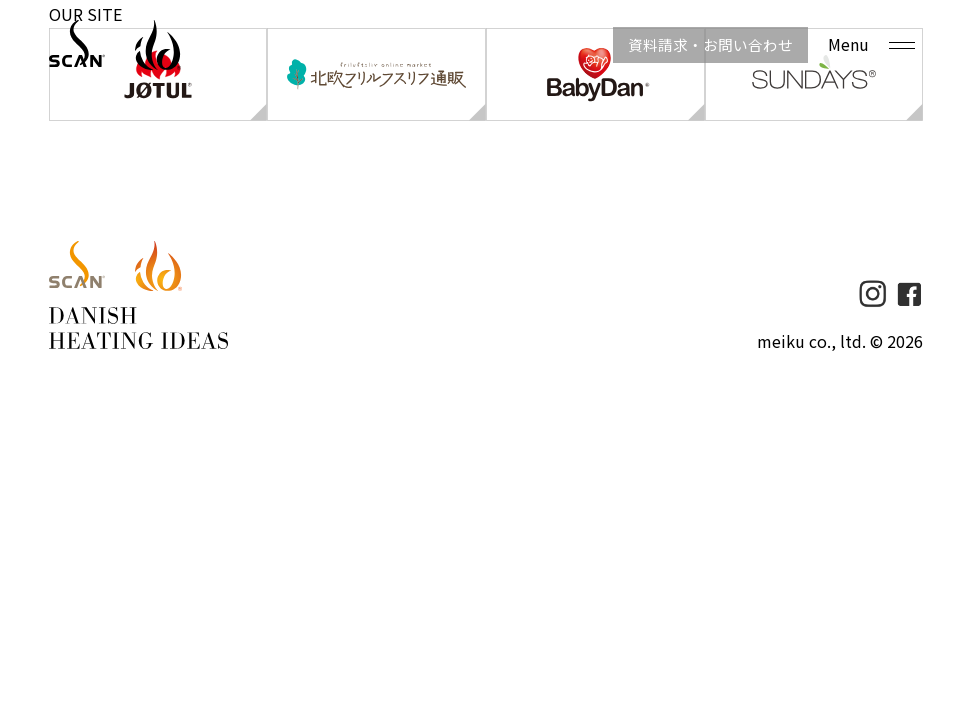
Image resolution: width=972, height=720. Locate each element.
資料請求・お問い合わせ (694, 45)
